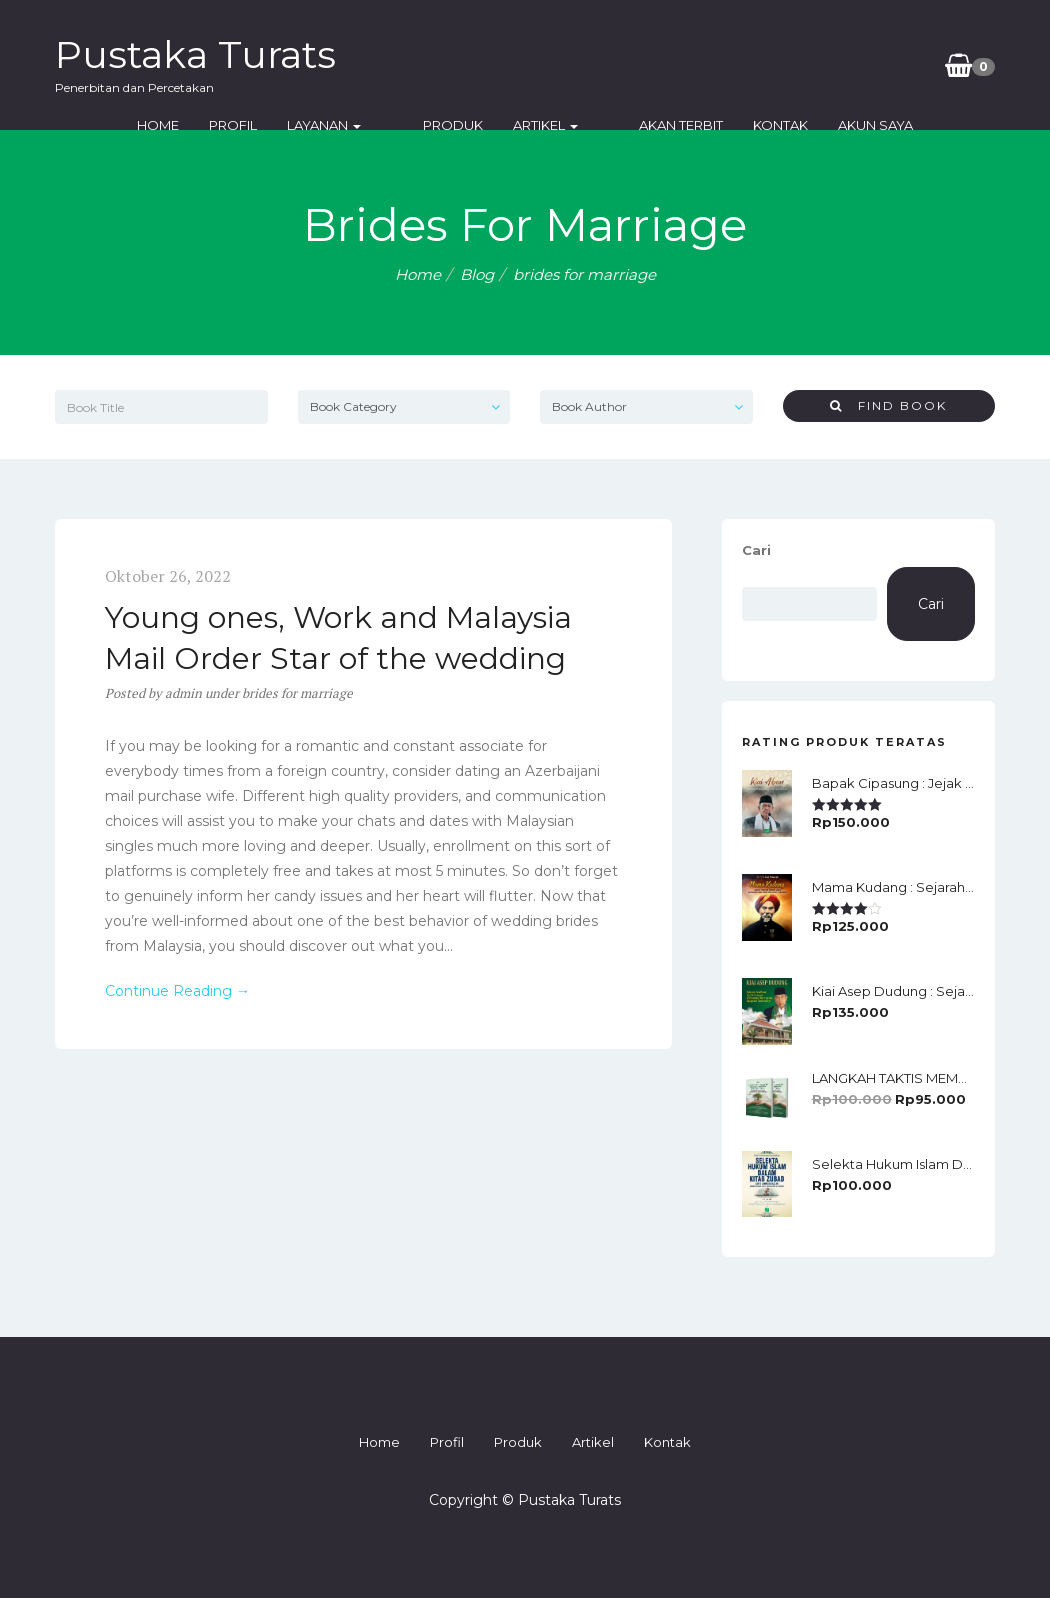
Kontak (749, 125)
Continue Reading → (177, 991)
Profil (265, 125)
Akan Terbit (650, 125)
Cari (756, 550)
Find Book (888, 405)
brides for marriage (297, 693)
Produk (453, 125)
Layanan (356, 125)
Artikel (545, 125)
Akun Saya (844, 125)
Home (190, 125)
